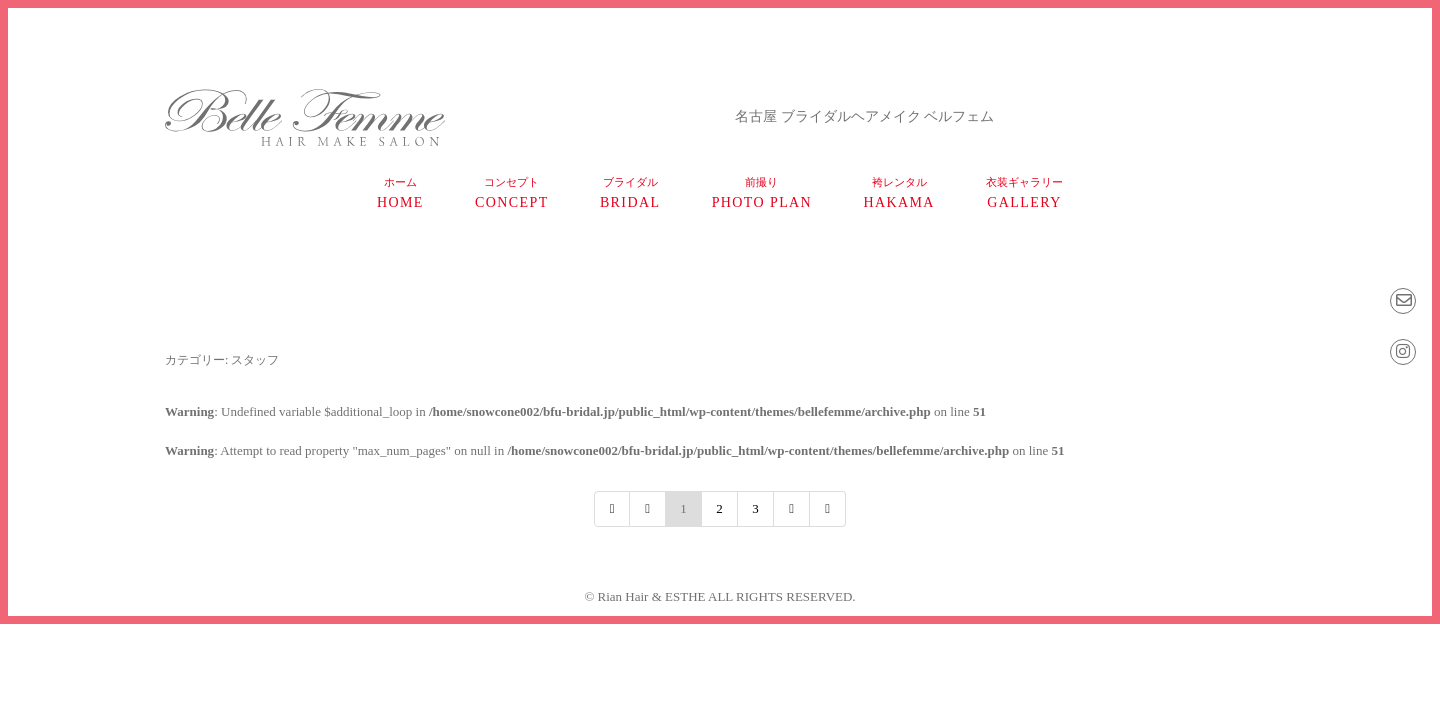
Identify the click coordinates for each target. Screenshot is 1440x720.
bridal (630, 193)
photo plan (762, 193)
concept (512, 193)
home (400, 193)
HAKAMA (898, 193)
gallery (1024, 193)
